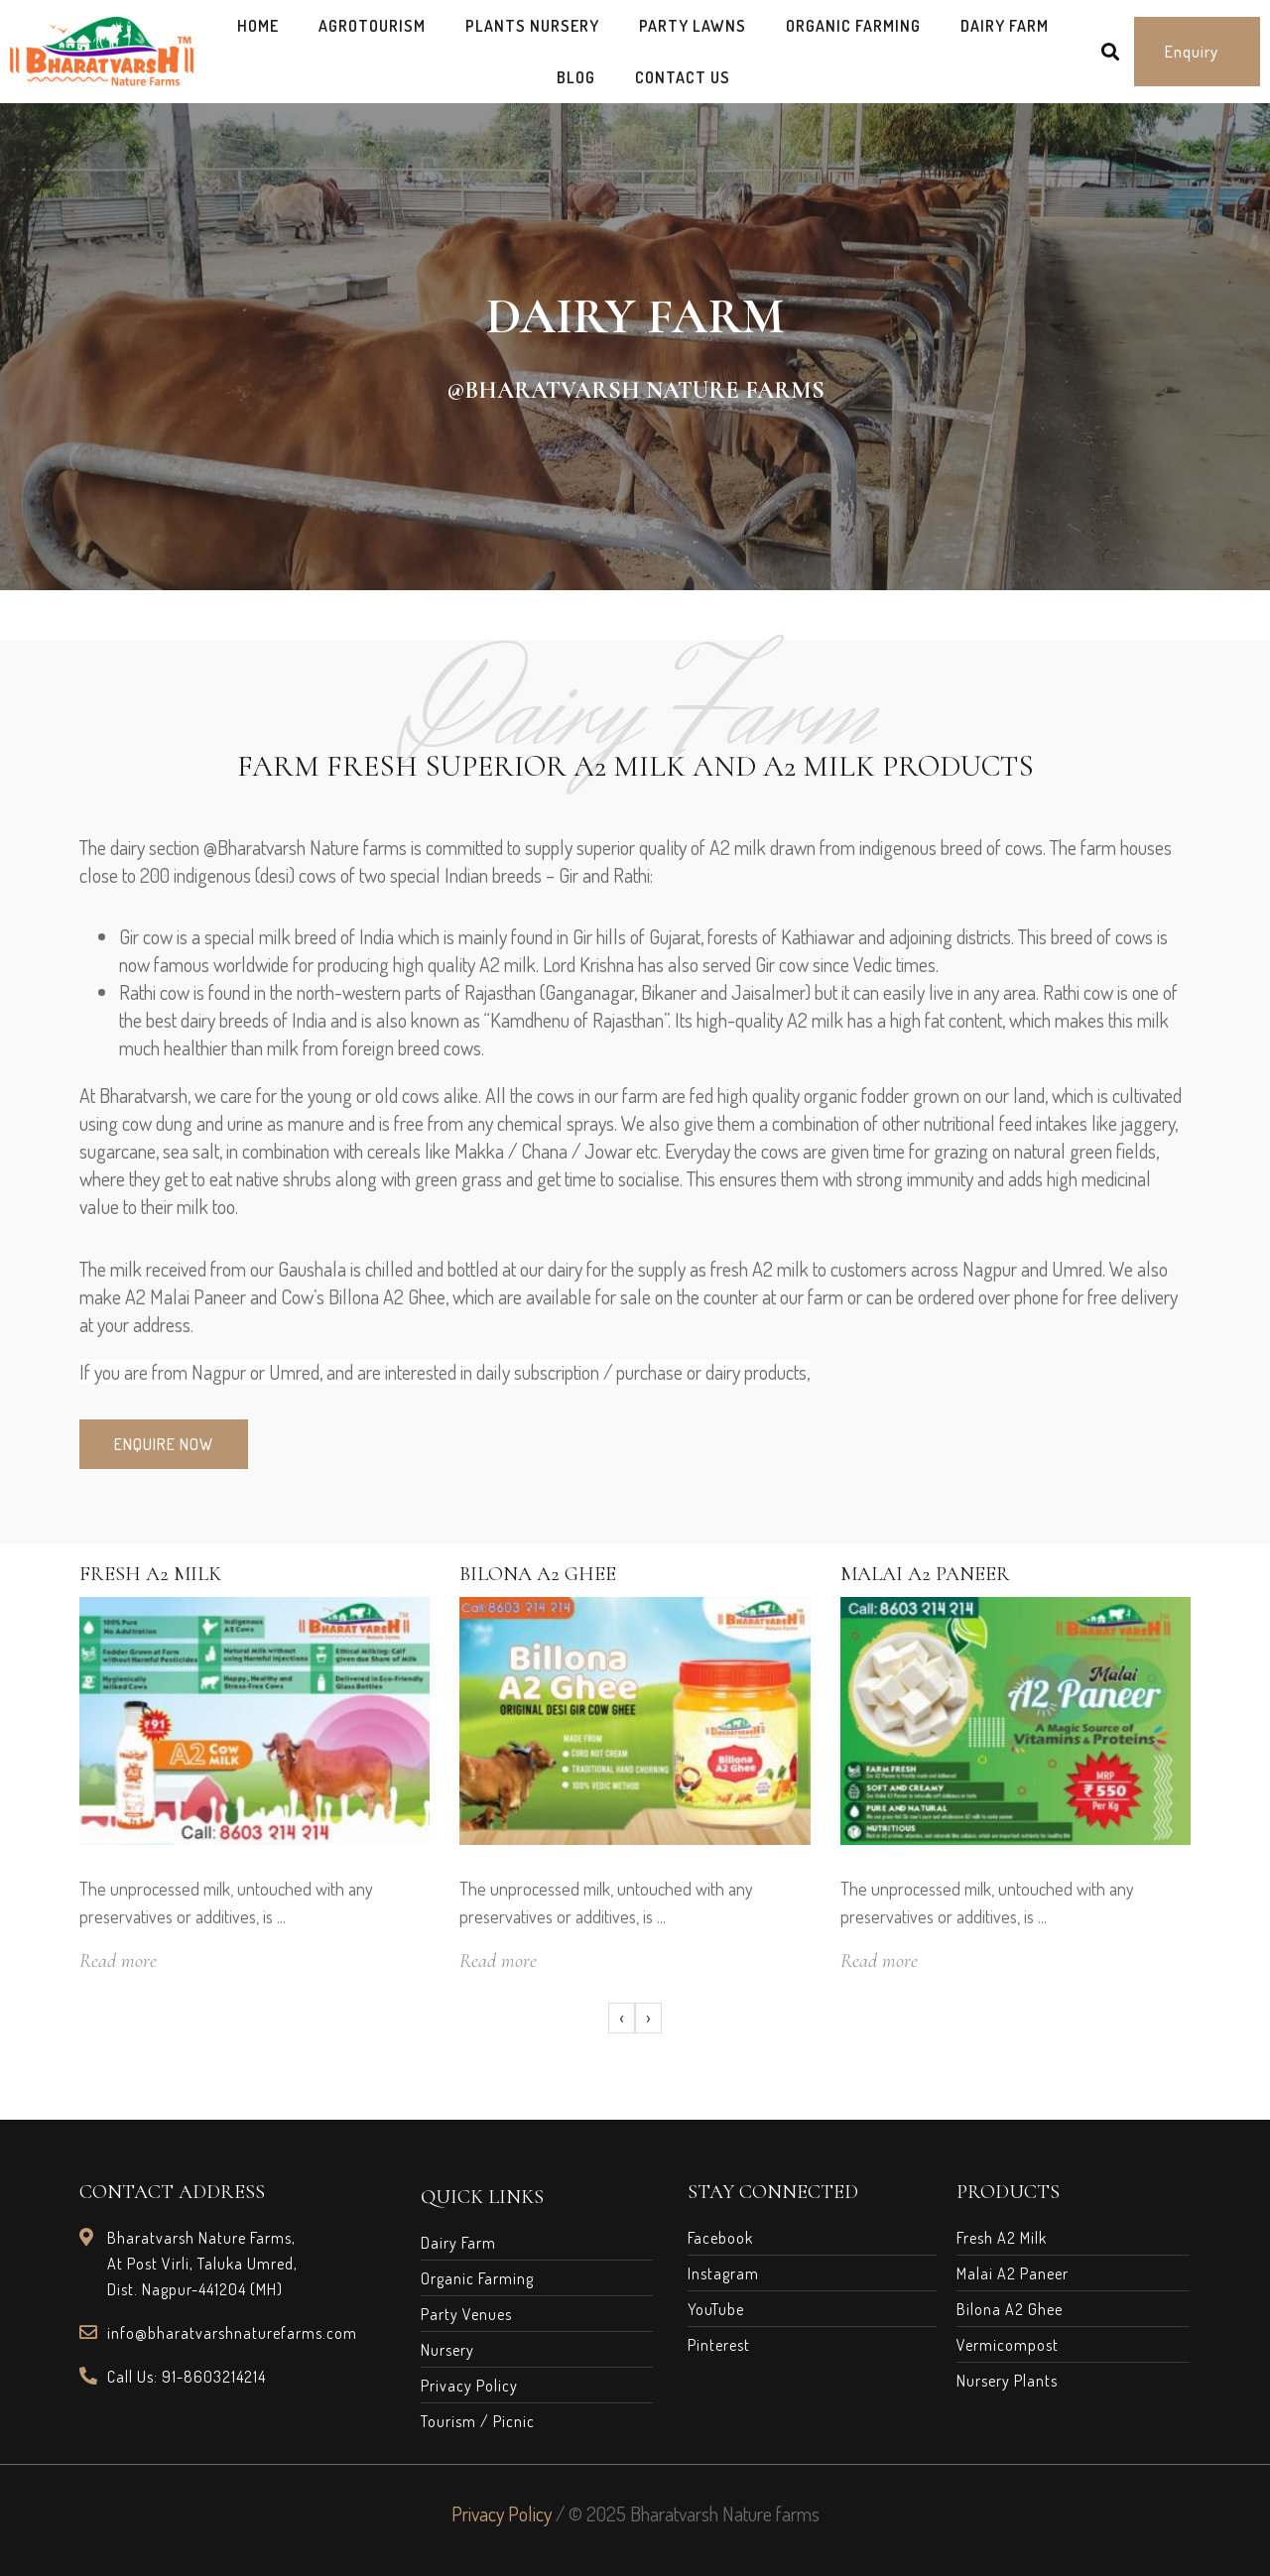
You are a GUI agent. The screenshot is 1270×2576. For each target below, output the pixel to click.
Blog (576, 77)
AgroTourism (372, 26)
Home (258, 26)
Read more (118, 1961)
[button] (1197, 51)
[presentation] (621, 2018)
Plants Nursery (532, 26)
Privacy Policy (501, 2513)
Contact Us (682, 77)
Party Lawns (692, 26)
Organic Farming (853, 26)
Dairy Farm (1004, 26)
